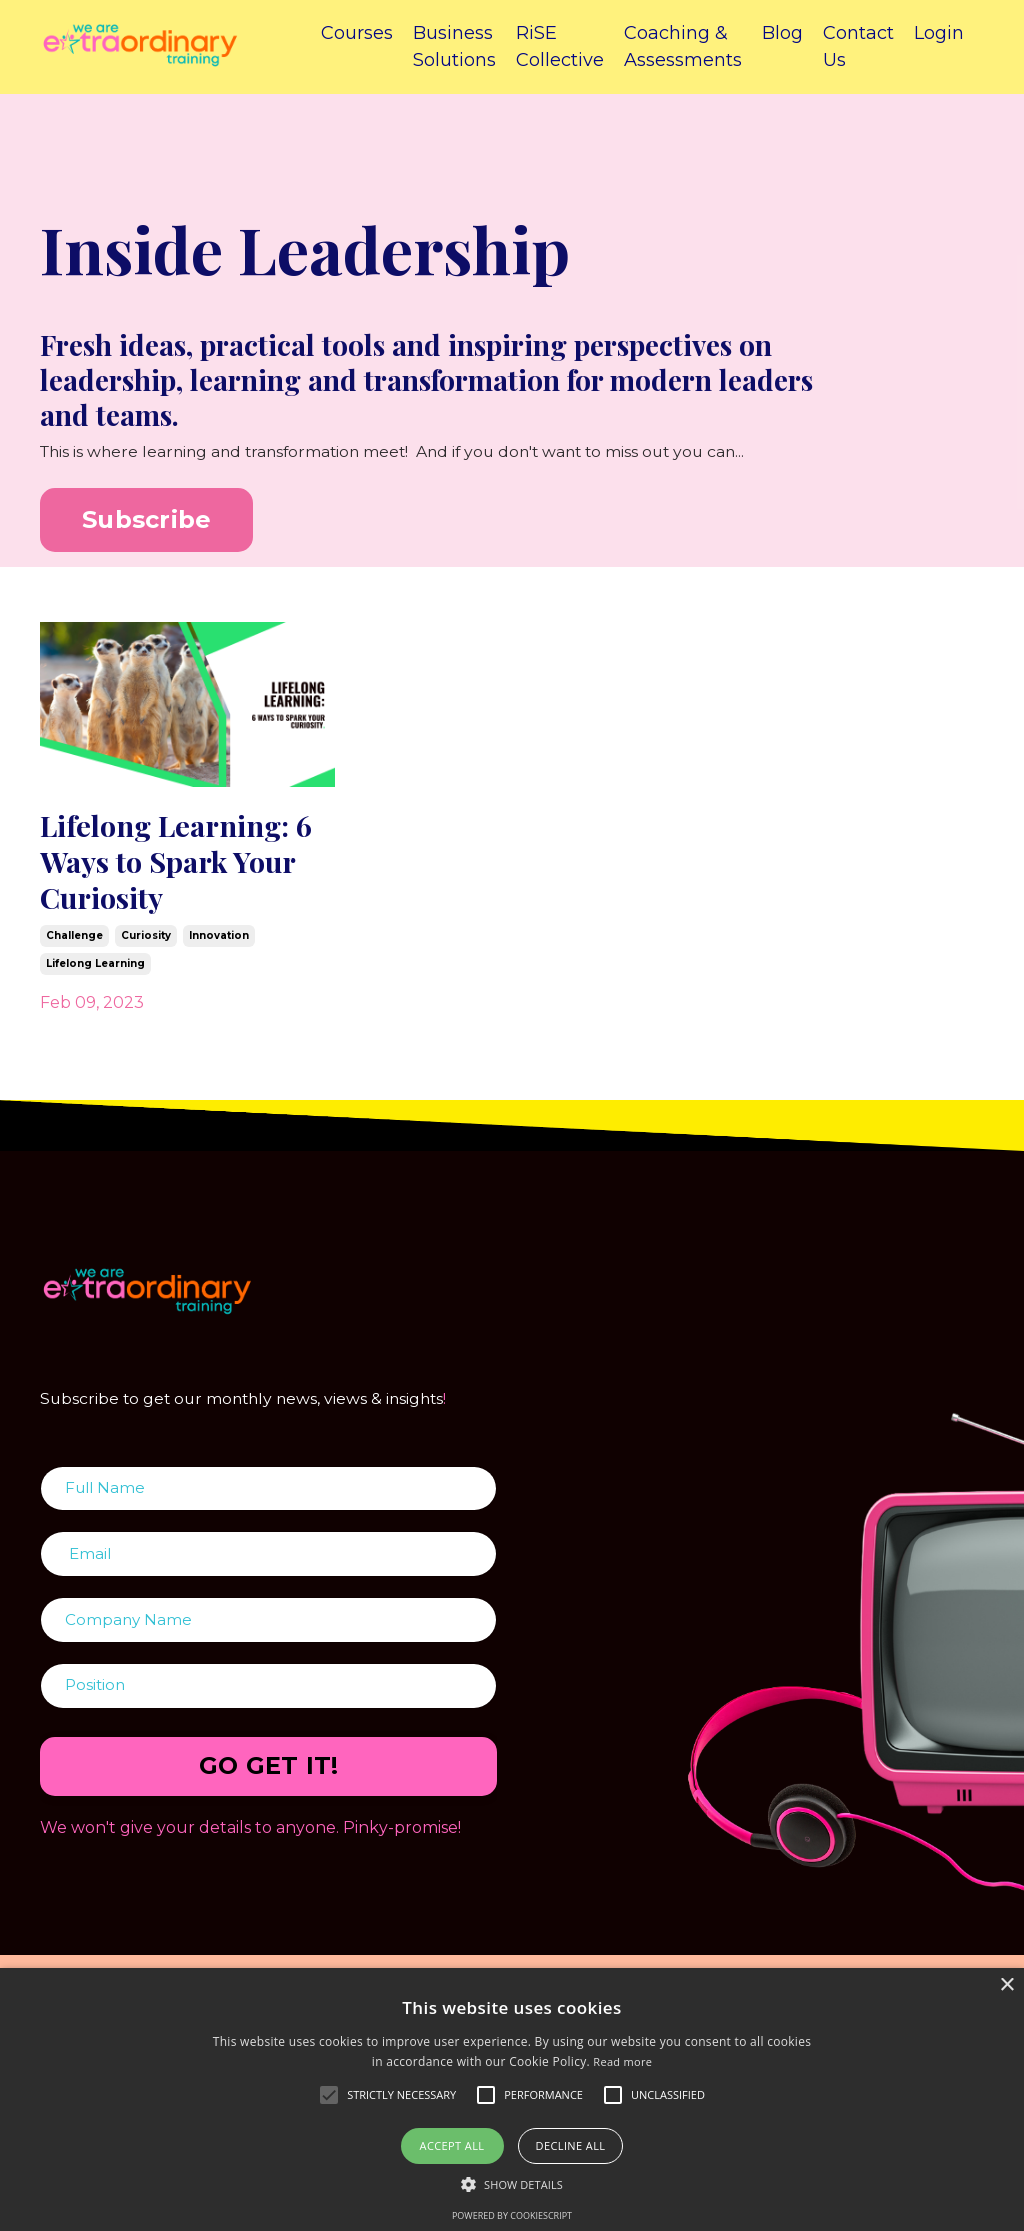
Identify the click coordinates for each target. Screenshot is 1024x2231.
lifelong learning (95, 976)
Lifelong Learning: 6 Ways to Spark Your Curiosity (177, 868)
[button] (512, 2184)
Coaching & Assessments (683, 46)
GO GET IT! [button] (269, 1784)
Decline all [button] (571, 2145)
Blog (782, 33)
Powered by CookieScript (512, 2215)
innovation (219, 948)
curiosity (146, 948)
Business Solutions (454, 46)
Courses (357, 33)
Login (939, 33)
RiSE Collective (560, 46)
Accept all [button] (452, 2145)
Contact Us (858, 46)
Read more (622, 2061)
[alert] (512, 2099)
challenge (74, 948)
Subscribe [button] (146, 519)
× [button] (1006, 1985)
